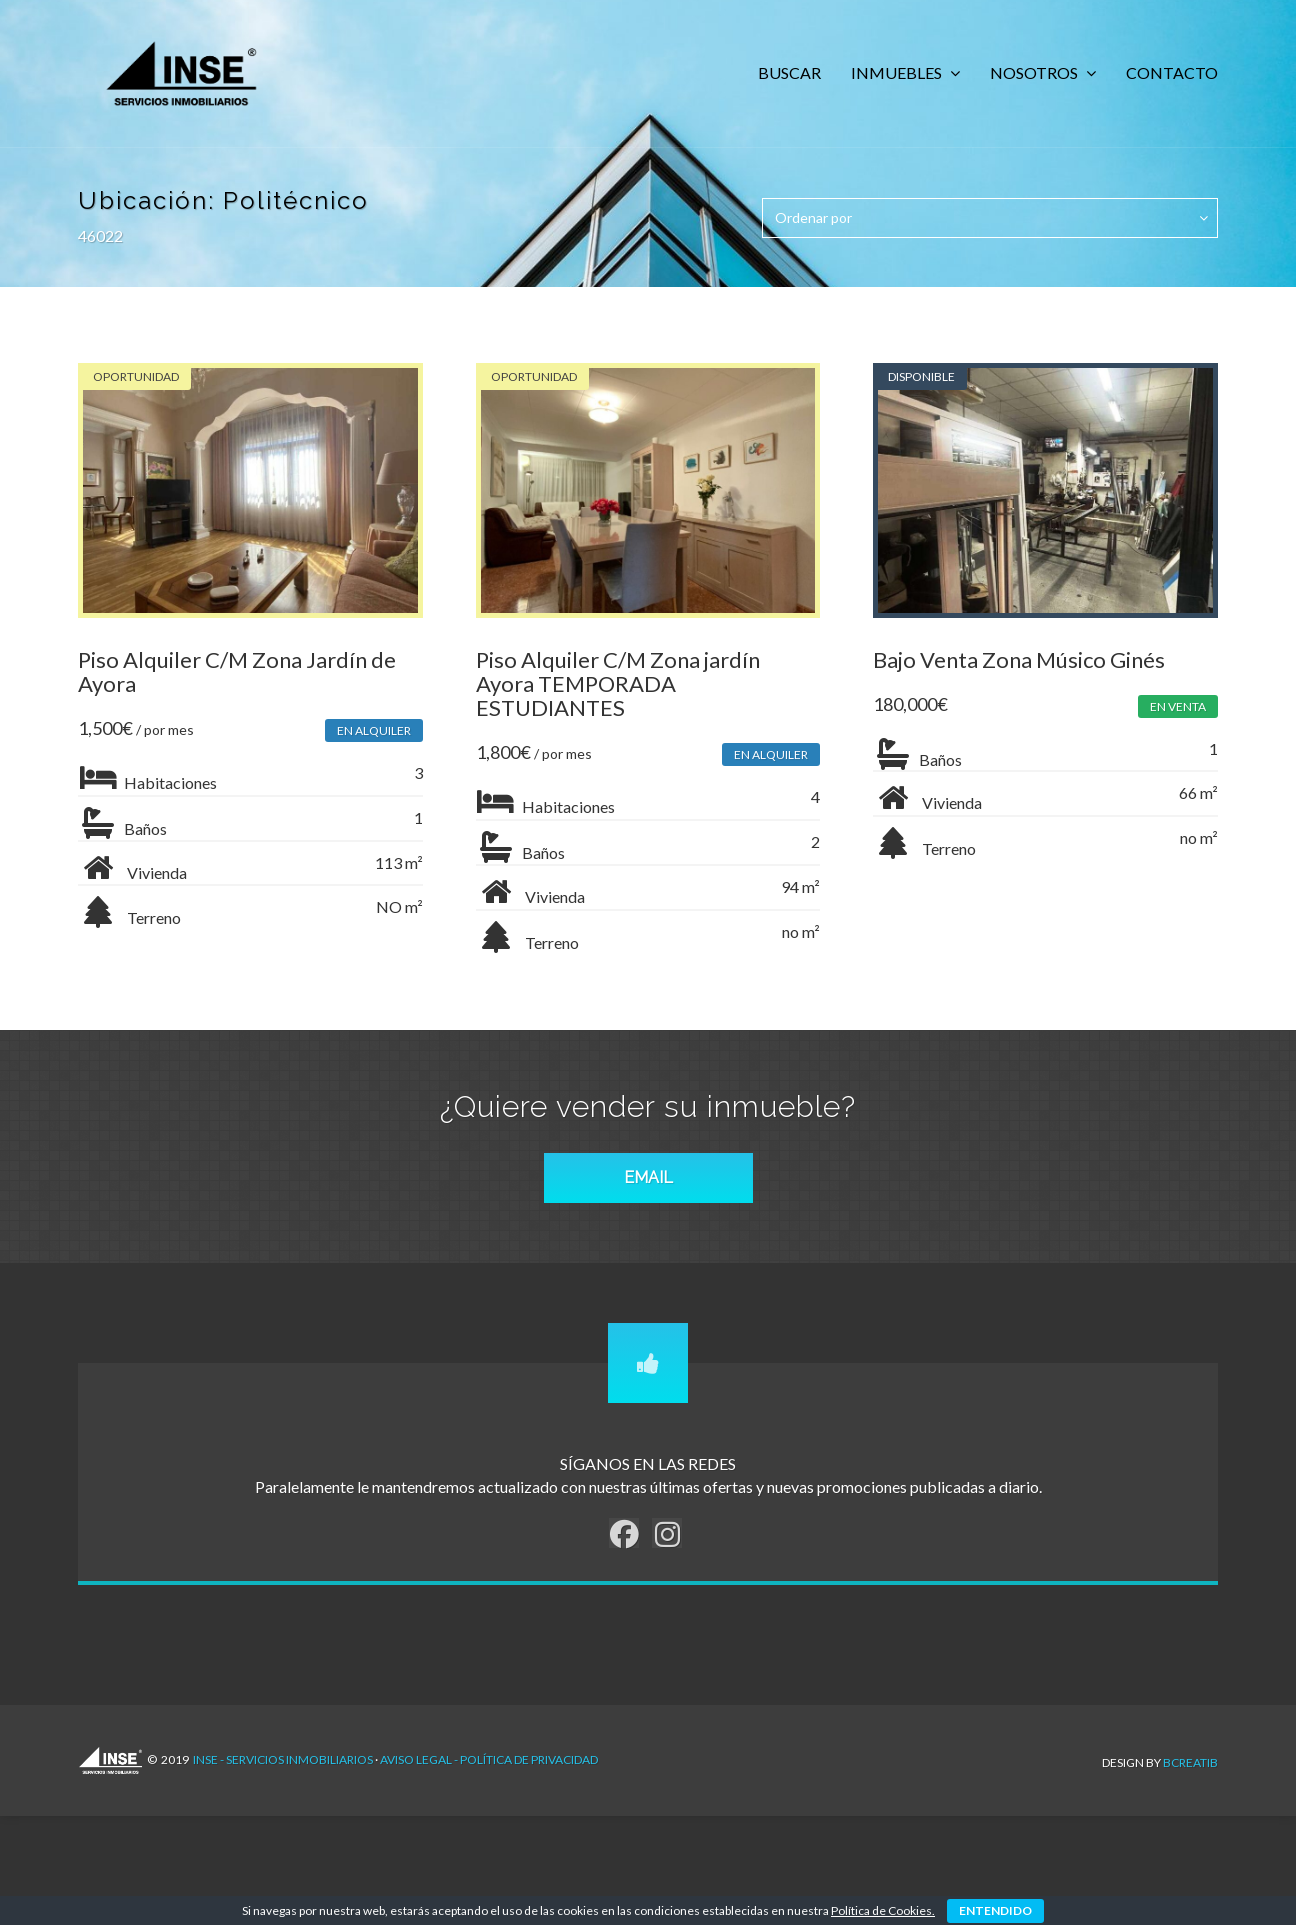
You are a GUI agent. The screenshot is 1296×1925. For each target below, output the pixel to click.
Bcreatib (1190, 1767)
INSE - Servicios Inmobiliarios (283, 1768)
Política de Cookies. (883, 1910)
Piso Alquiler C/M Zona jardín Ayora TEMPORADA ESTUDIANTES (620, 687)
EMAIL (648, 1186)
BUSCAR (789, 72)
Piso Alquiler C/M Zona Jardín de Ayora (237, 675)
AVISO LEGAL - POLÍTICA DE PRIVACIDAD (489, 1768)
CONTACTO (1172, 72)
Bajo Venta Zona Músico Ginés (1024, 663)
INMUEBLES (898, 72)
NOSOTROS (1035, 72)
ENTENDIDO (995, 1910)
